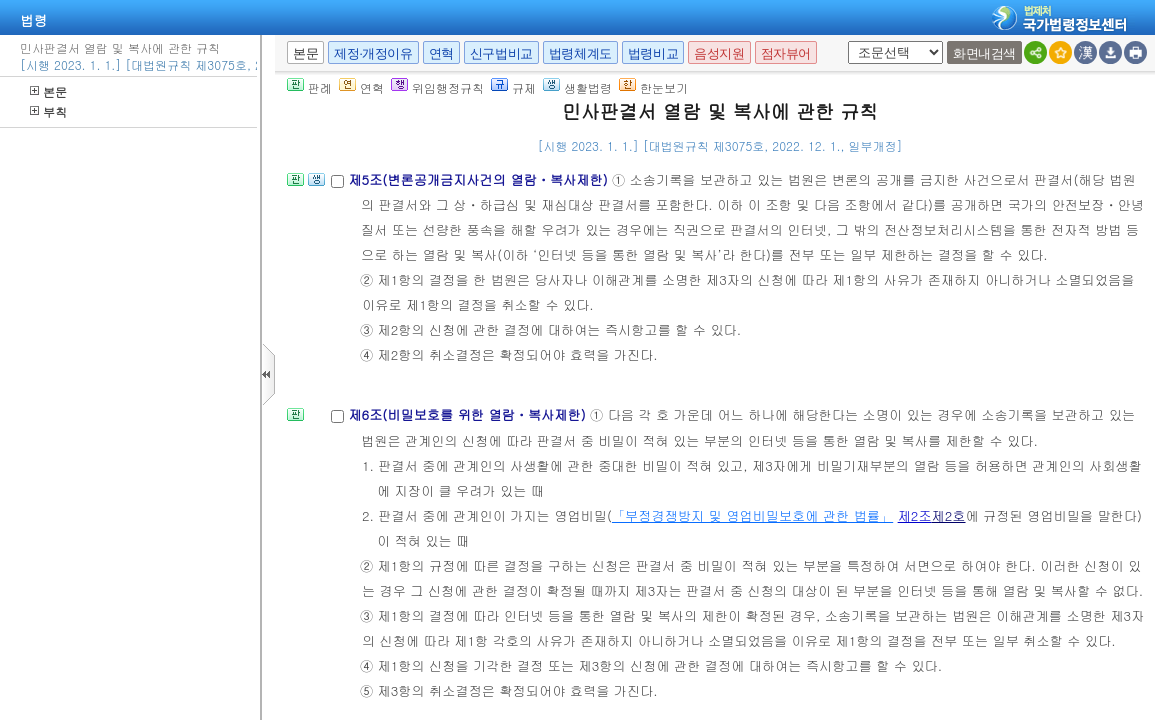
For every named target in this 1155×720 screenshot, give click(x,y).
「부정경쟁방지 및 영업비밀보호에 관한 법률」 (752, 515)
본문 (48, 91)
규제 (513, 87)
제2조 (915, 515)
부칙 (48, 111)
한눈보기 (653, 87)
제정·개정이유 (373, 53)
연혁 (441, 53)
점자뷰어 (786, 53)
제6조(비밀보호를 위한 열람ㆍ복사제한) (469, 414)
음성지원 (719, 53)
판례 (309, 87)
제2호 (949, 515)
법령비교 (653, 53)
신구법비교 (501, 53)
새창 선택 (844, 41)
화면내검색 (984, 53)
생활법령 (577, 87)
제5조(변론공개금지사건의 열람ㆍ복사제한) (480, 179)
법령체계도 (580, 53)
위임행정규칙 (437, 87)
